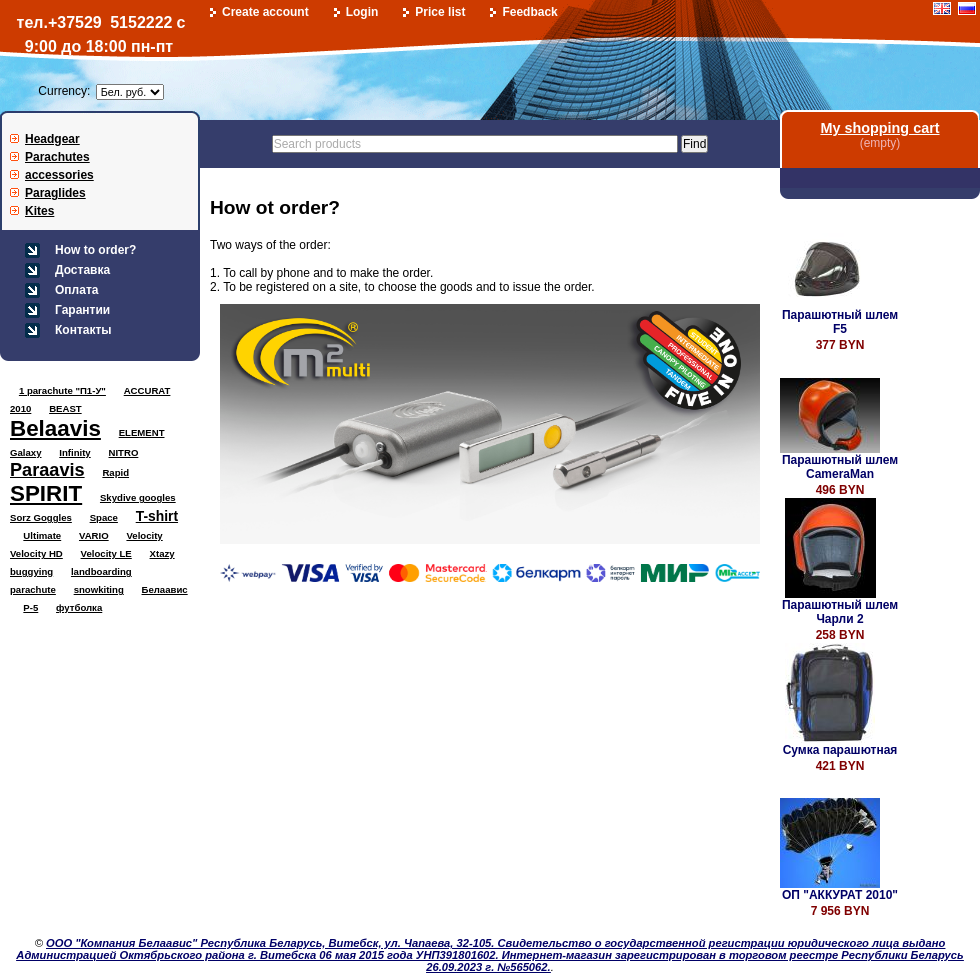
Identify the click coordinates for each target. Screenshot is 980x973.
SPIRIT (46, 493)
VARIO (94, 535)
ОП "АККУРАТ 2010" (840, 895)
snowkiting (99, 589)
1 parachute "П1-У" (62, 390)
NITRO (124, 452)
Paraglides (55, 193)
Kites (39, 211)
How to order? (95, 250)
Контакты (83, 330)
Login (362, 12)
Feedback (529, 12)
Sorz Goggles (41, 517)
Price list (440, 12)
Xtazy (162, 553)
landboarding (101, 571)
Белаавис (165, 589)
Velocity (144, 535)
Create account (265, 12)
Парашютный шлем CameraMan (840, 467)
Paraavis (47, 470)
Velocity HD (36, 553)
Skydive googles (138, 497)
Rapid (115, 472)
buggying (31, 571)
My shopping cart (879, 128)
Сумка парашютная (840, 750)
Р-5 (30, 607)
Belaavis (55, 428)
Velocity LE (106, 553)
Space (104, 517)
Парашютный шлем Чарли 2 (840, 612)
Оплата (76, 290)
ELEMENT (142, 432)
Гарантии (82, 310)
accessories (59, 175)
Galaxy (25, 452)
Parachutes (57, 157)
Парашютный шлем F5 (840, 322)
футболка (79, 607)
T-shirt (157, 516)
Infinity (74, 452)
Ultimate (42, 535)
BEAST (65, 408)
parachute (33, 589)
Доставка (82, 270)
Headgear (52, 139)
